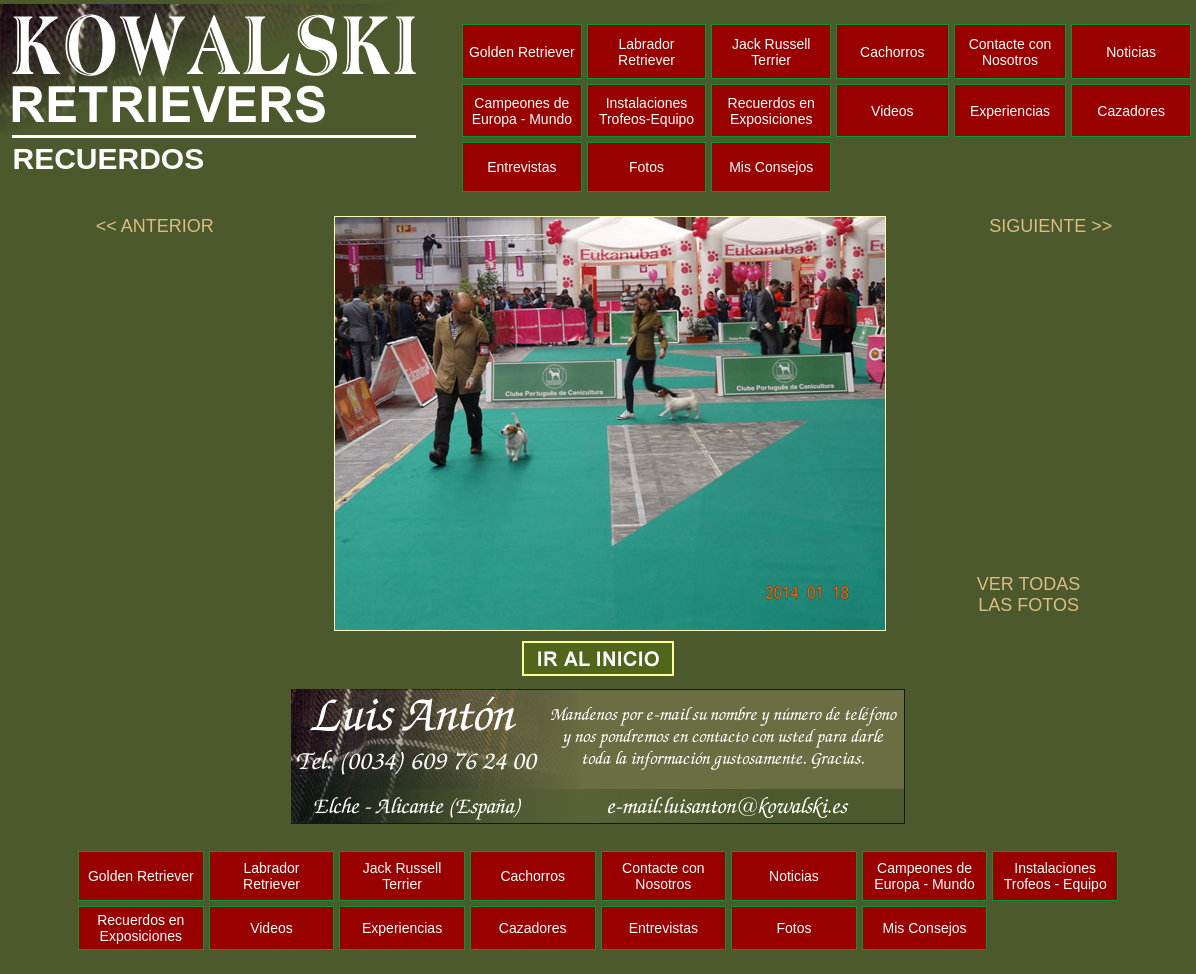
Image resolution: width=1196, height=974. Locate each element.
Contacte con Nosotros (1010, 52)
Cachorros (892, 52)
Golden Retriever (522, 52)
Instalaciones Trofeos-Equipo (646, 111)
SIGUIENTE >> (1050, 226)
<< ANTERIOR (155, 226)
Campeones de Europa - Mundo (522, 111)
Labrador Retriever (646, 52)
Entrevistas (521, 167)
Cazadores (1131, 111)
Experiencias (1010, 111)
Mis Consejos (771, 167)
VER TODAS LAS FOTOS (1028, 594)
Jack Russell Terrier (771, 52)
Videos (892, 111)
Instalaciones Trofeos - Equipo (1055, 876)
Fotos (646, 167)
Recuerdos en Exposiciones (771, 111)
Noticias (1131, 52)
